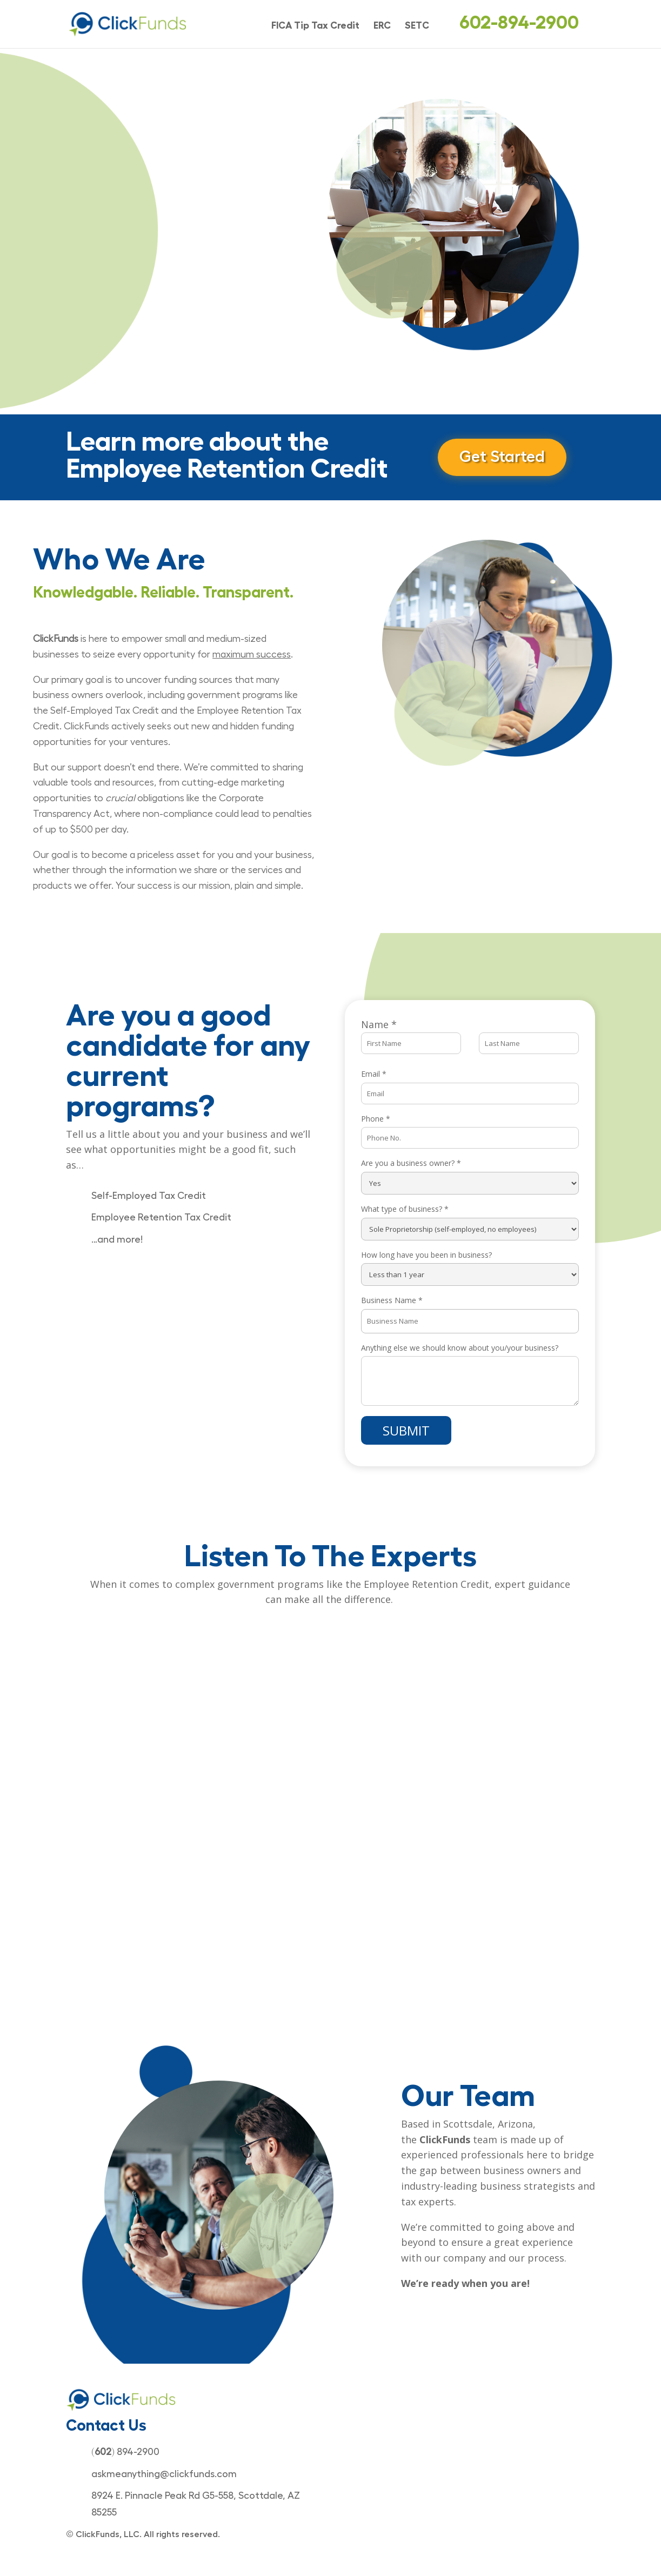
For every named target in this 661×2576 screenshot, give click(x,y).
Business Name (392, 1300)
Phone (375, 1118)
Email (373, 1074)
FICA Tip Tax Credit (315, 26)
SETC (417, 26)
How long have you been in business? (426, 1255)
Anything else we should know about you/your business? (459, 1348)
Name (379, 1024)
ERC (382, 26)
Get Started (502, 457)
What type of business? (405, 1209)
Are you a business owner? (411, 1163)
